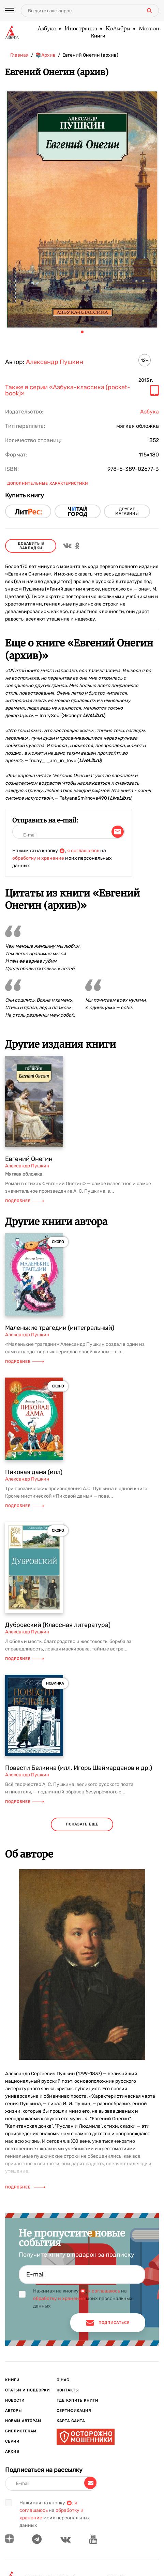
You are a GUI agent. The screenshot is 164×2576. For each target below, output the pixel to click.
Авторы (13, 2410)
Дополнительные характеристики (47, 483)
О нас (63, 2380)
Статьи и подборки (27, 2390)
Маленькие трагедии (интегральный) (59, 1328)
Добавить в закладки (31, 545)
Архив (12, 2451)
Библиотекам (20, 2431)
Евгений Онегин (29, 1159)
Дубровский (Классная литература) (57, 1625)
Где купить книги (77, 2400)
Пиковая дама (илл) (33, 1472)
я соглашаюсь (83, 851)
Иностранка (80, 29)
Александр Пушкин (54, 362)
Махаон (148, 29)
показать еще (82, 1824)
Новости (15, 2400)
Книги (98, 36)
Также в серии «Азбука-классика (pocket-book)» (67, 390)
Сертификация (74, 2410)
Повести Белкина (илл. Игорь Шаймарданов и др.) (78, 1768)
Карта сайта (71, 2421)
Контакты (68, 2390)
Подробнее (24, 1201)
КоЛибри (117, 29)
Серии (12, 2441)
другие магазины (127, 511)
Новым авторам (23, 2421)
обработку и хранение (38, 858)
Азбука (46, 29)
